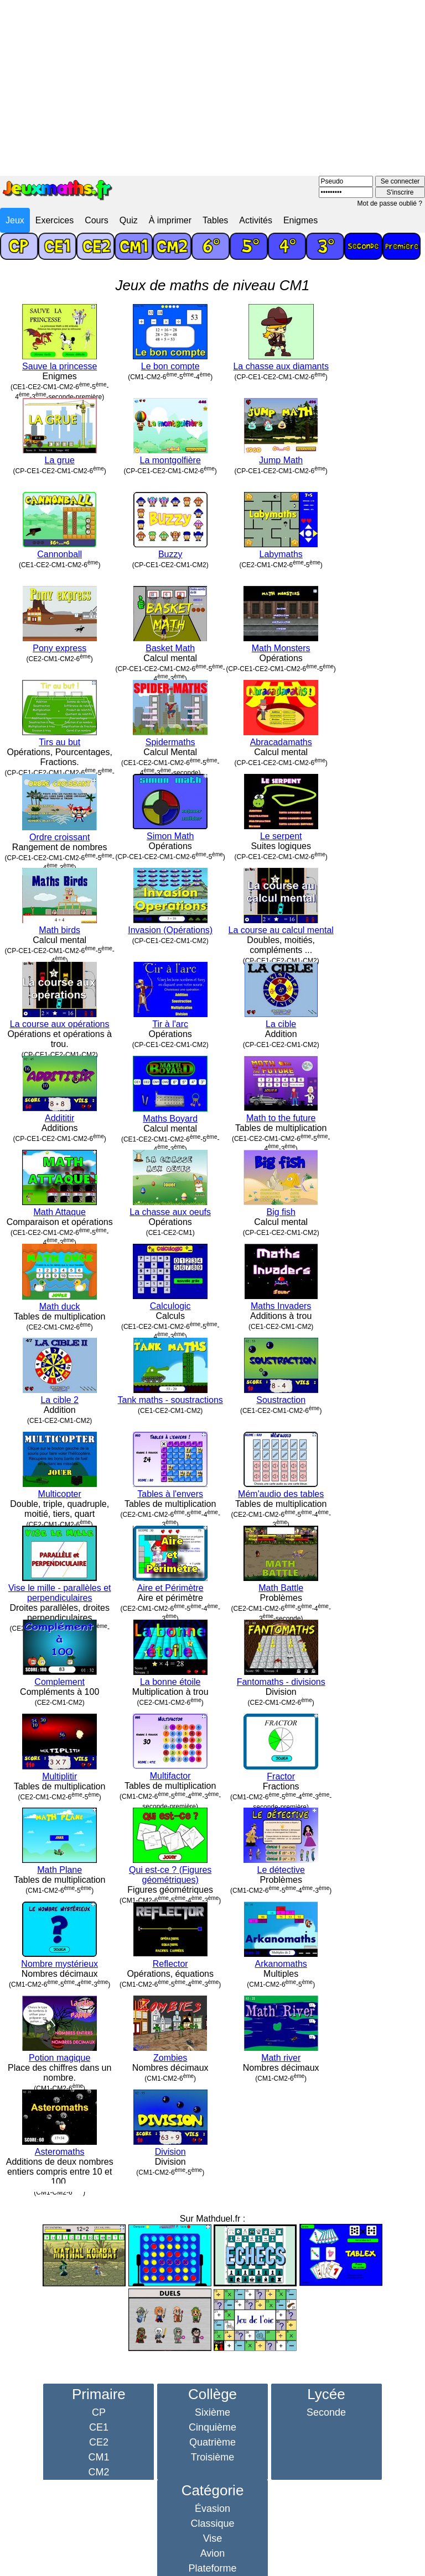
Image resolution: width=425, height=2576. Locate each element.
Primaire (99, 2394)
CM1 (98, 2457)
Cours (96, 220)
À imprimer (170, 220)
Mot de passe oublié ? (389, 203)
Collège (212, 2394)
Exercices (54, 220)
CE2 (98, 2442)
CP (99, 2412)
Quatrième (212, 2442)
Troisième (212, 2457)
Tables (215, 220)
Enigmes (300, 220)
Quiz (129, 220)
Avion (212, 2553)
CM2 (98, 2472)
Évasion (212, 2508)
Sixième (212, 2412)
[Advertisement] (212, 83)
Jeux (15, 220)
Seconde (326, 2412)
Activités (255, 220)
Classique (212, 2523)
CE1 (98, 2427)
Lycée (326, 2394)
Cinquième (212, 2427)
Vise (212, 2538)
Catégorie (213, 2490)
